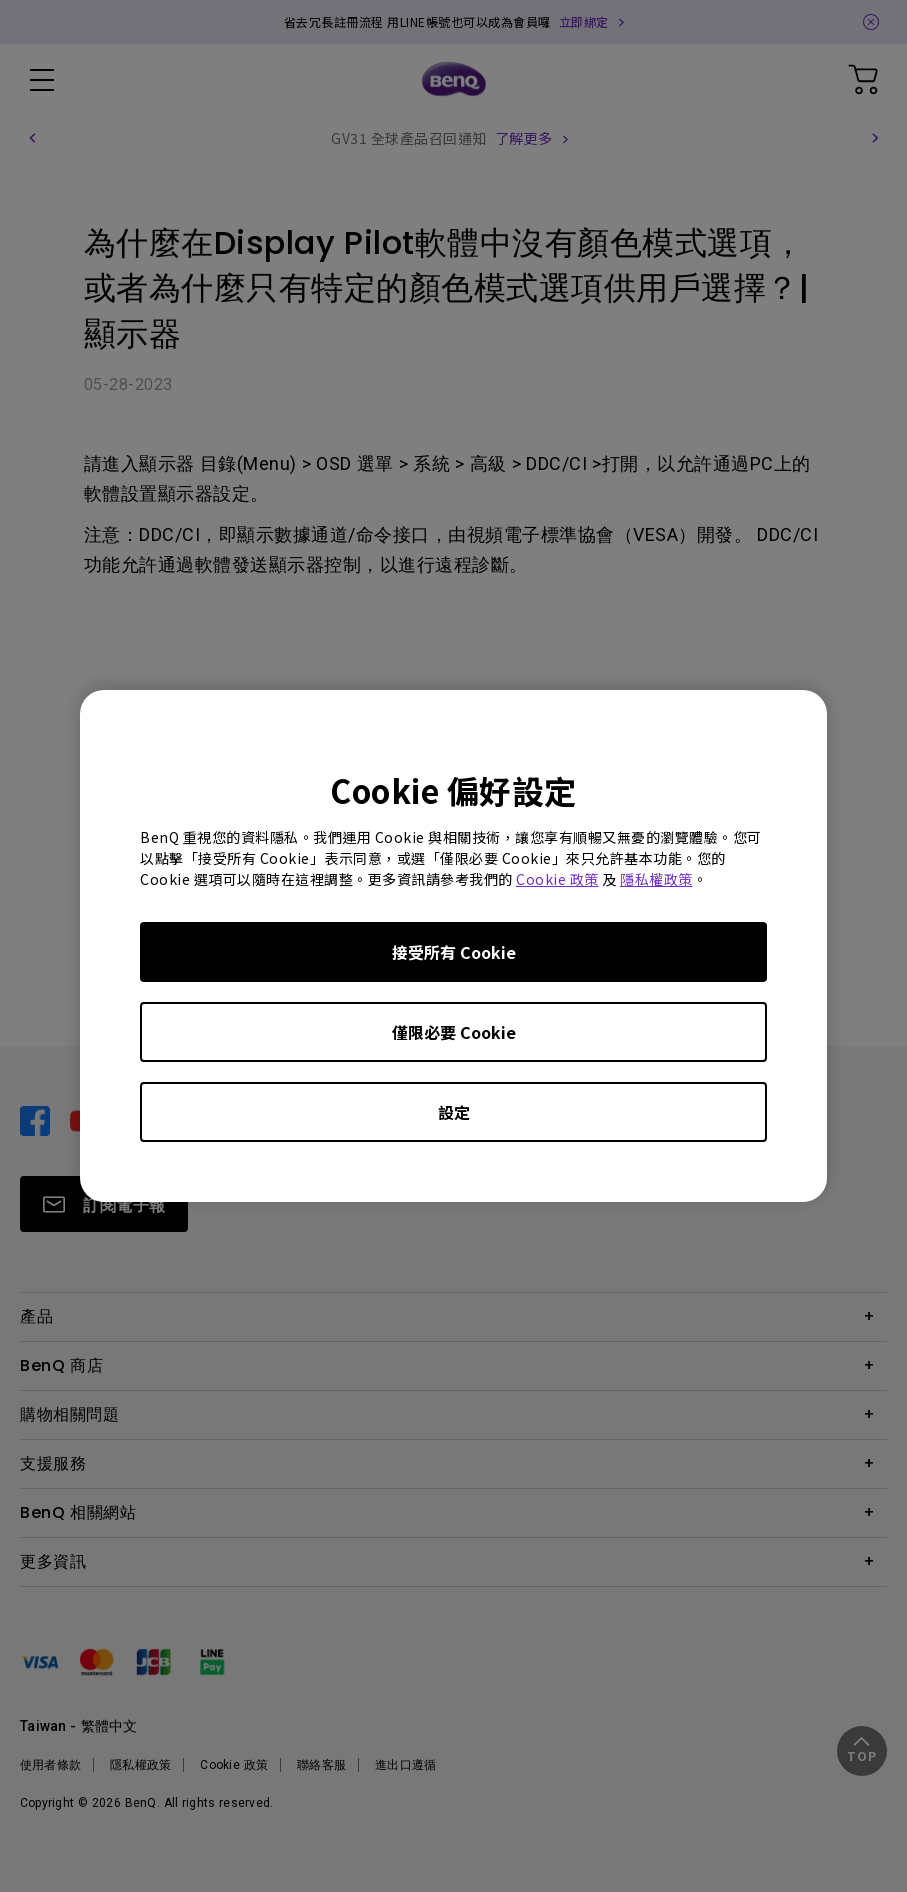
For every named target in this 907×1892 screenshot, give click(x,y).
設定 (454, 1112)
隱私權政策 (656, 879)
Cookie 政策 (557, 879)
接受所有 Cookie (454, 952)
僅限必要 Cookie (454, 1032)
